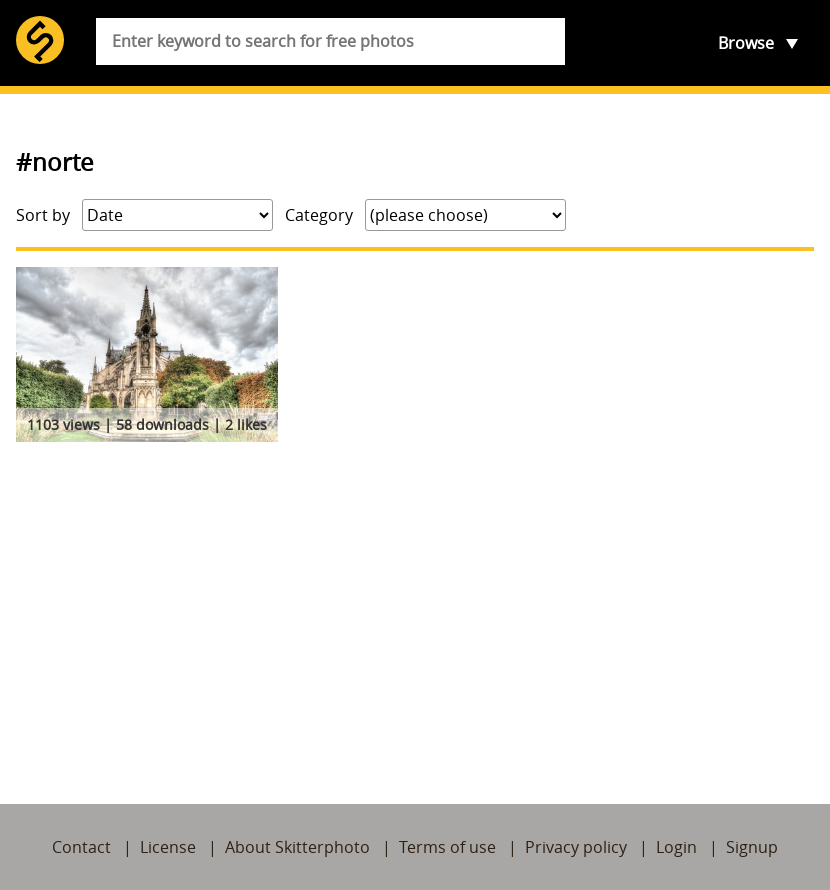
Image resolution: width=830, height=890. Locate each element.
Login (676, 847)
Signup (752, 847)
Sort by (43, 215)
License (168, 847)
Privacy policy (576, 847)
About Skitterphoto (297, 847)
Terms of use (447, 847)
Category (319, 215)
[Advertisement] (415, 600)
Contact (81, 847)
